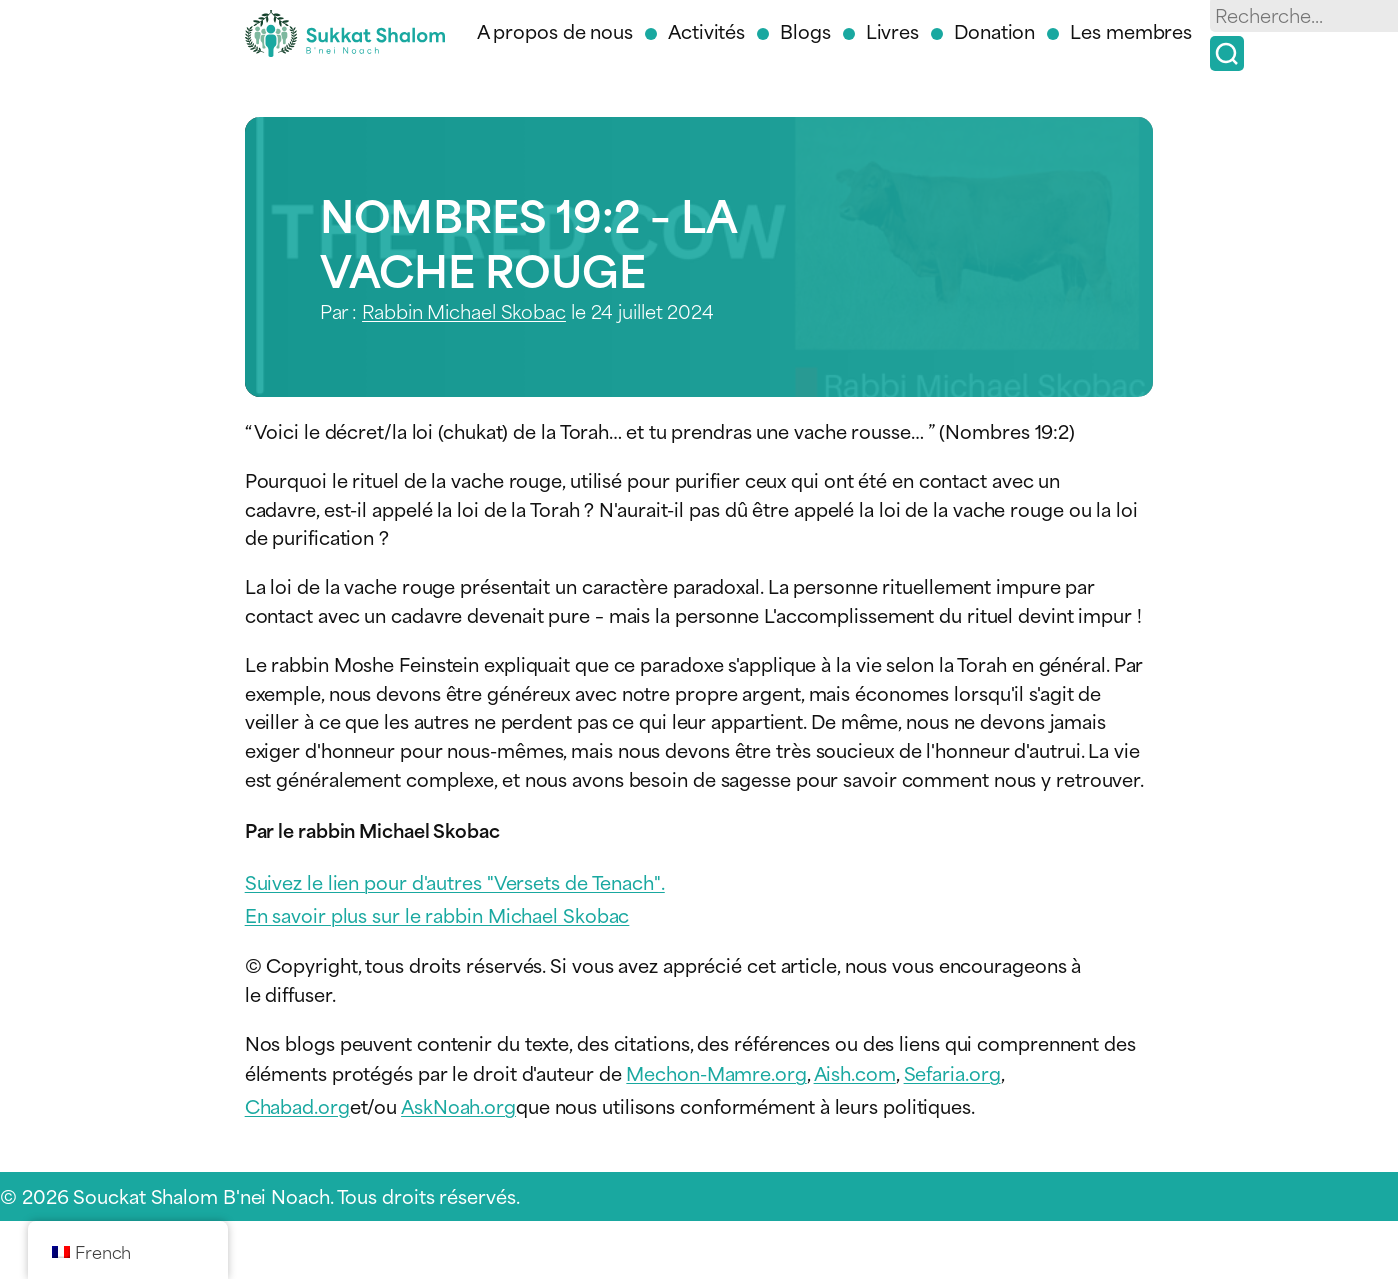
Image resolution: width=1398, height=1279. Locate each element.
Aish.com (855, 1072)
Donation (994, 30)
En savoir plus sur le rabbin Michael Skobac (437, 914)
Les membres (1131, 30)
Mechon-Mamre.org (716, 1072)
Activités (706, 30)
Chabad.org (297, 1105)
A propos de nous (555, 30)
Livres (892, 30)
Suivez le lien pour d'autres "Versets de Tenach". (455, 881)
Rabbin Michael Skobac (464, 310)
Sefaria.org (952, 1072)
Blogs (805, 30)
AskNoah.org (458, 1105)
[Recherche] (1227, 53)
